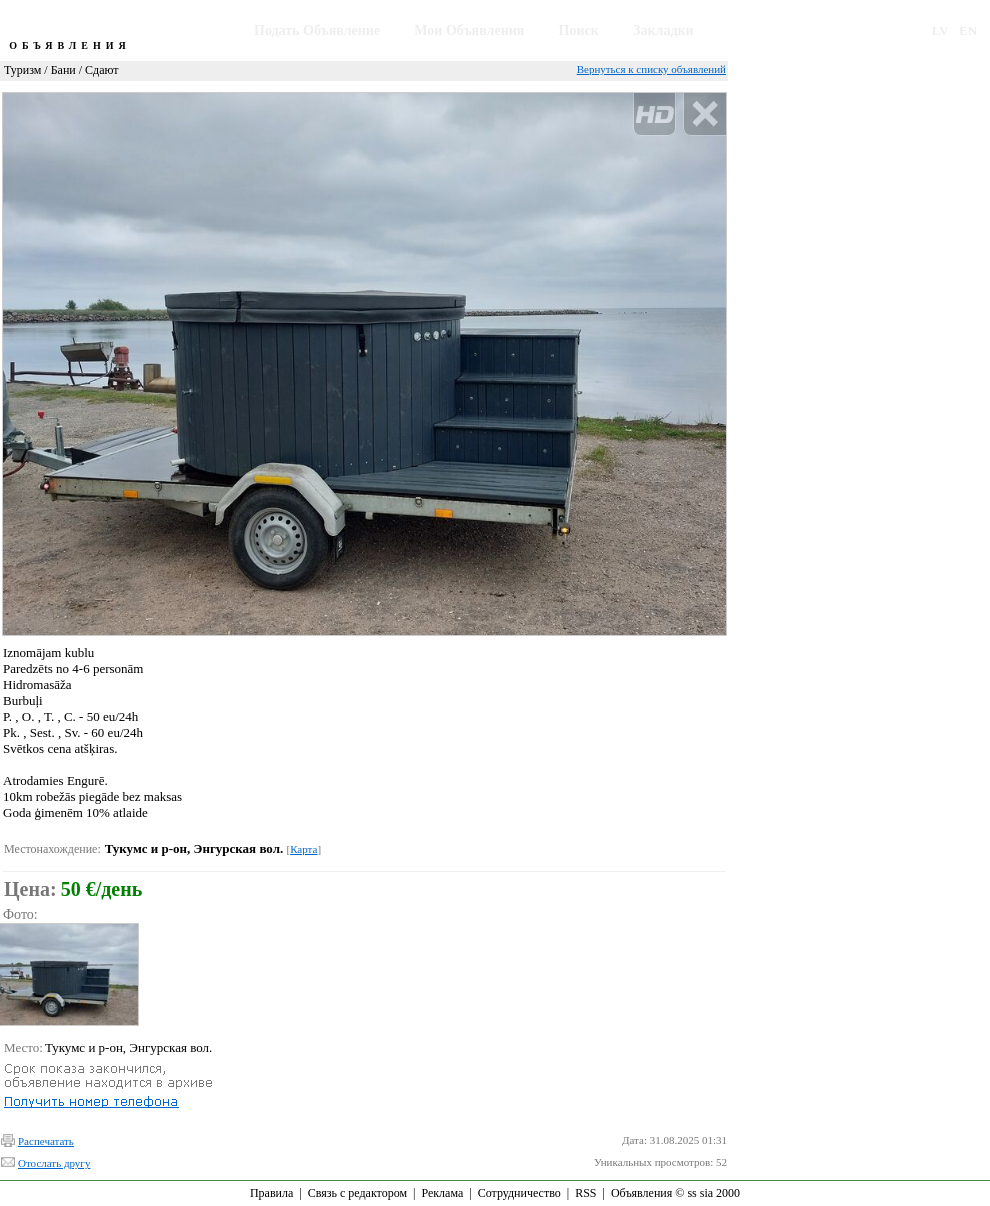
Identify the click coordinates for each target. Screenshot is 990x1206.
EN (968, 30)
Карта (303, 849)
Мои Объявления (469, 30)
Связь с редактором (357, 1193)
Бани (63, 70)
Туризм (22, 70)
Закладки (663, 30)
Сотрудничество (519, 1193)
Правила (271, 1193)
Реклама (442, 1193)
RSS (585, 1193)
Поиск (579, 30)
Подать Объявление (317, 30)
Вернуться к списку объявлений (651, 69)
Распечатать (46, 1141)
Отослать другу (54, 1163)
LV (940, 30)
